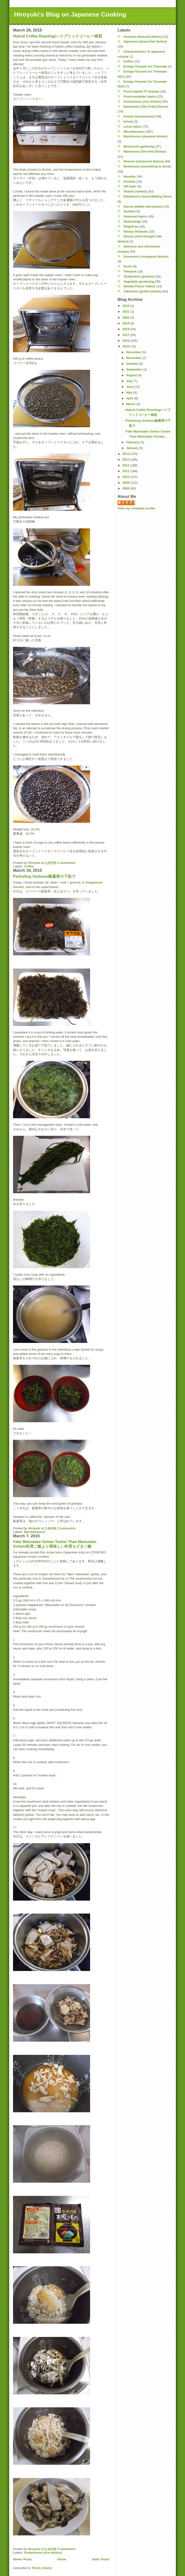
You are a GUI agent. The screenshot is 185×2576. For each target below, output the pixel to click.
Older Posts (100, 2559)
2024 (126, 306)
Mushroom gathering (139, 146)
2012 (126, 465)
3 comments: (67, 2549)
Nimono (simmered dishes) (144, 161)
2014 (126, 454)
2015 (126, 346)
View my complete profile (136, 508)
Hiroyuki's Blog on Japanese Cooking (70, 14)
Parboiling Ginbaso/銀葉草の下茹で (44, 876)
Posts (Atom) (42, 2568)
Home (61, 2559)
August (132, 375)
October (132, 363)
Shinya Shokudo (136, 231)
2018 (126, 329)
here (58, 1552)
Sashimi (130, 211)
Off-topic (130, 186)
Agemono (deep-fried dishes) (145, 41)
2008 (126, 488)
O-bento (130, 181)
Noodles (130, 176)
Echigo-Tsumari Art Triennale (145, 66)
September (134, 369)
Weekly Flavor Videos (140, 286)
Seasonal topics (135, 216)
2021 (126, 311)
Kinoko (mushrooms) (139, 116)
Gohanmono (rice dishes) (43, 2552)
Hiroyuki (128, 502)
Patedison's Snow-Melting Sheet (148, 196)
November (134, 358)
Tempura (130, 271)
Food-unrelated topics (140, 96)
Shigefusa (131, 226)
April (130, 398)
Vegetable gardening (139, 281)
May (129, 392)
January (132, 448)
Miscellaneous (35, 1532)
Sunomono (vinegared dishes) (146, 256)
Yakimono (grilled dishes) (142, 291)
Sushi (128, 266)
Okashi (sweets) (135, 191)
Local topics (133, 126)
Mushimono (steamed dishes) (146, 136)
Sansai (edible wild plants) (143, 206)
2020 (126, 317)
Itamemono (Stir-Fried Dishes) (146, 106)
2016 (126, 340)
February (133, 442)
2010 (126, 477)
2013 (126, 459)
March (131, 404)
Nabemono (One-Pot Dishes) (145, 151)
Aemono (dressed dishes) (143, 36)
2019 (126, 323)
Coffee (29, 866)
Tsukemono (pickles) (139, 276)
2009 (126, 482)
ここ (53, 1561)
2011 (126, 471)
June (130, 387)
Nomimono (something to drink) (147, 166)
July (129, 381)
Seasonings (132, 221)
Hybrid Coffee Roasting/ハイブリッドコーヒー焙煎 (57, 36)
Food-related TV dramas (141, 91)
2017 (126, 335)
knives (128, 121)
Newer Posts (22, 2559)
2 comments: (67, 863)
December (134, 352)
